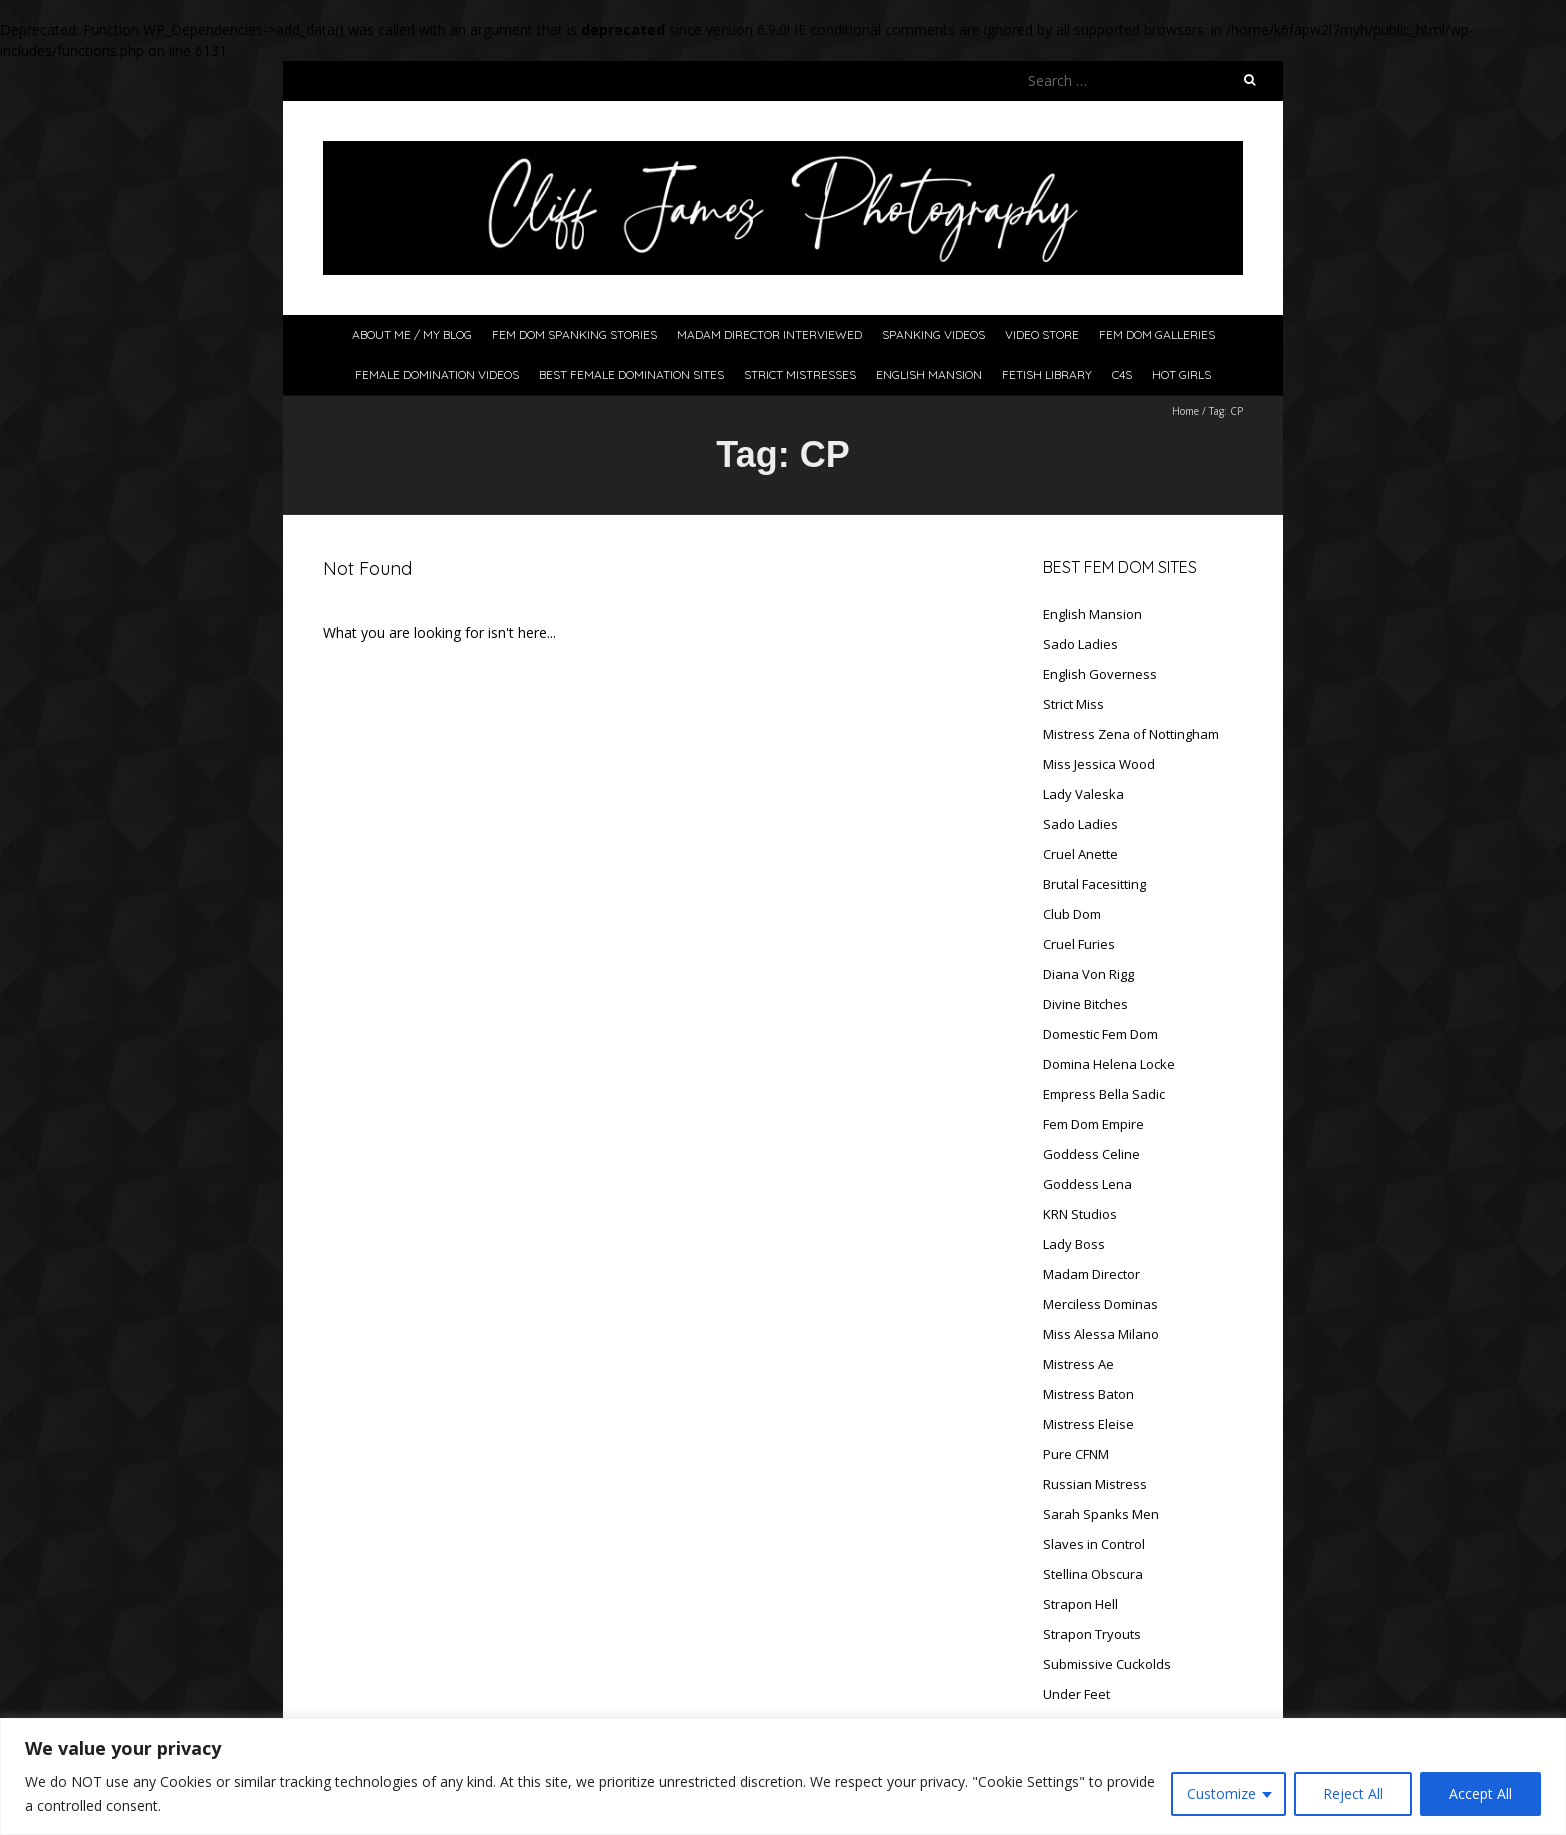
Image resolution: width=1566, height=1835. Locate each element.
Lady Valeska (1083, 794)
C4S (1122, 374)
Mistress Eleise (1088, 1424)
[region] (783, 1776)
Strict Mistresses (800, 374)
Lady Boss (1074, 1244)
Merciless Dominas (1100, 1304)
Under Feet (1076, 1694)
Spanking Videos (933, 334)
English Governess (1100, 674)
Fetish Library (1047, 374)
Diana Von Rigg (1088, 974)
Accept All (1480, 1793)
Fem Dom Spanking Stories (574, 334)
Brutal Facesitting (1094, 884)
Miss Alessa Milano (1101, 1334)
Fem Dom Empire (1093, 1124)
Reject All (1353, 1793)
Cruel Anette (1080, 854)
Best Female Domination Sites (631, 374)
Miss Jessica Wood (1099, 764)
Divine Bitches (1085, 1004)
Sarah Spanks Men (1101, 1514)
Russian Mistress (1095, 1484)
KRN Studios (1080, 1214)
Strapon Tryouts (1092, 1634)
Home (1185, 411)
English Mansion (929, 374)
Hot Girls (1181, 374)
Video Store (1042, 334)
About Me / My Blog (412, 334)
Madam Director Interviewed (769, 334)
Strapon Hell (1080, 1604)
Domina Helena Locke (1109, 1064)
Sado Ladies (1080, 644)
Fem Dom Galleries (1157, 334)
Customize (1221, 1793)
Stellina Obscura (1093, 1574)
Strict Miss (1073, 704)
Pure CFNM (1076, 1454)
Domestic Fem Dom (1100, 1034)
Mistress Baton (1088, 1394)
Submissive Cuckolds (1107, 1664)
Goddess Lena (1087, 1184)
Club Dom (1072, 914)
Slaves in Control (1094, 1544)
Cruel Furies (1079, 944)
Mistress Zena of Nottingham (1131, 734)
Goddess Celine (1091, 1154)
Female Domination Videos (437, 374)
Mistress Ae (1078, 1364)
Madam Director (1091, 1274)
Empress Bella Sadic (1104, 1094)
